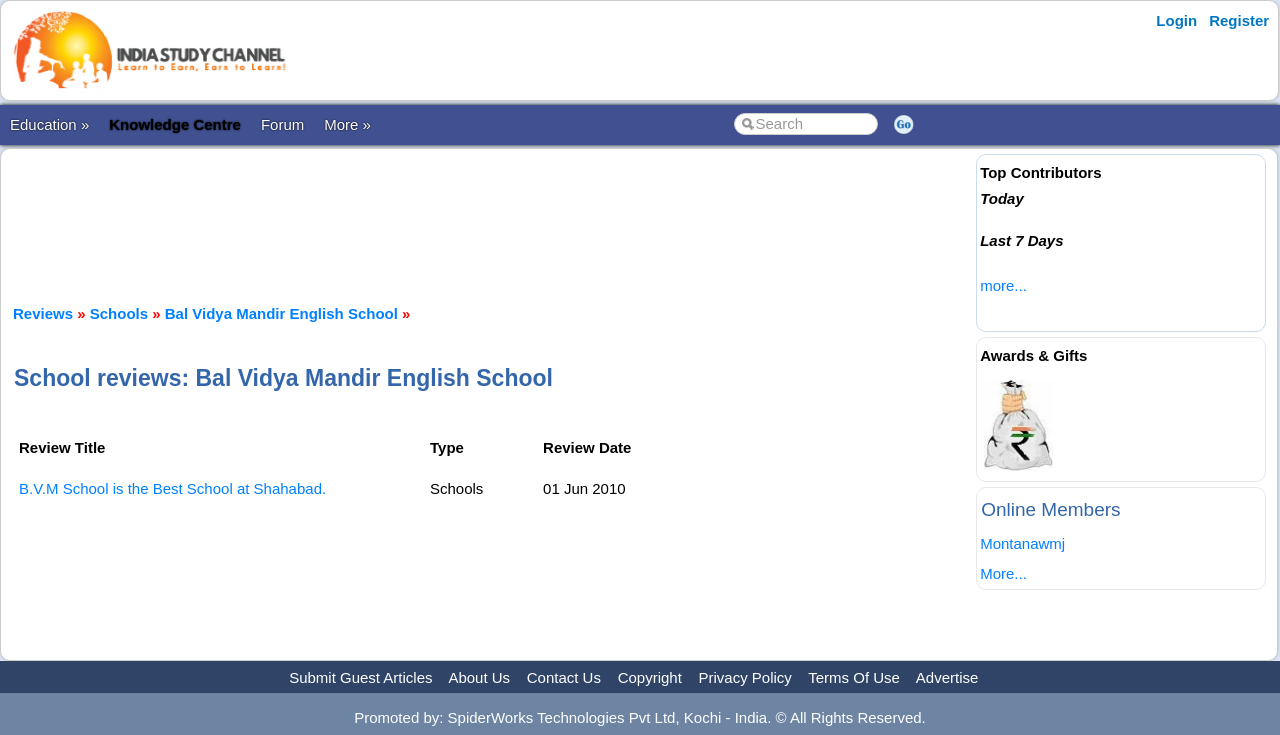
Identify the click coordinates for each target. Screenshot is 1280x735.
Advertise (947, 677)
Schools (119, 313)
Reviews (43, 313)
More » (347, 124)
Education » (49, 124)
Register (1239, 20)
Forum (282, 124)
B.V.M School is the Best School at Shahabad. (172, 488)
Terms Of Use (854, 677)
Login (1176, 20)
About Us (479, 677)
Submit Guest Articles (360, 677)
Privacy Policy (745, 677)
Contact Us (564, 677)
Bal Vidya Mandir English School (281, 313)
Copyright (650, 677)
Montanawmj (1022, 543)
